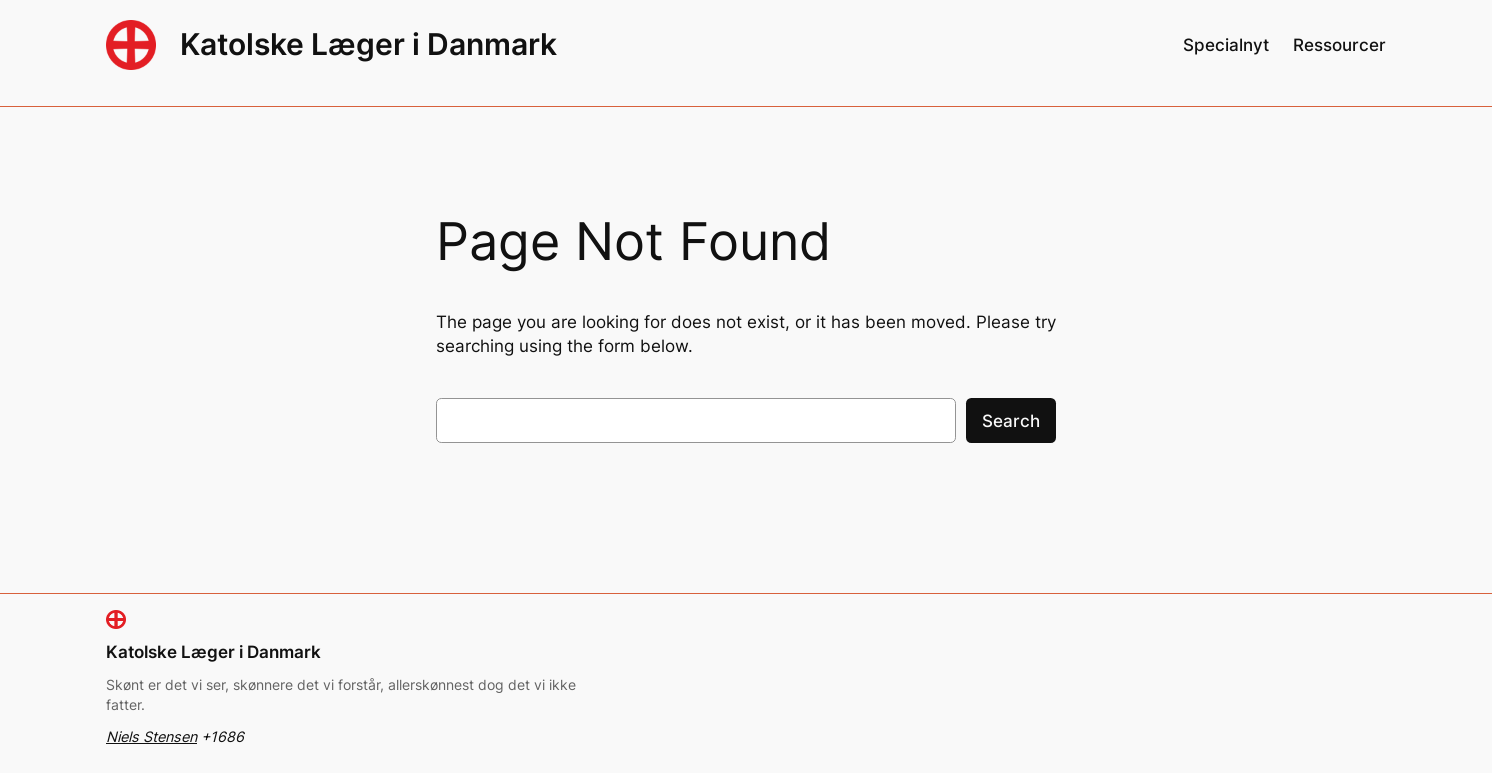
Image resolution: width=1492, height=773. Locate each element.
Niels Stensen (151, 736)
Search (1011, 421)
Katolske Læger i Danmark (368, 44)
